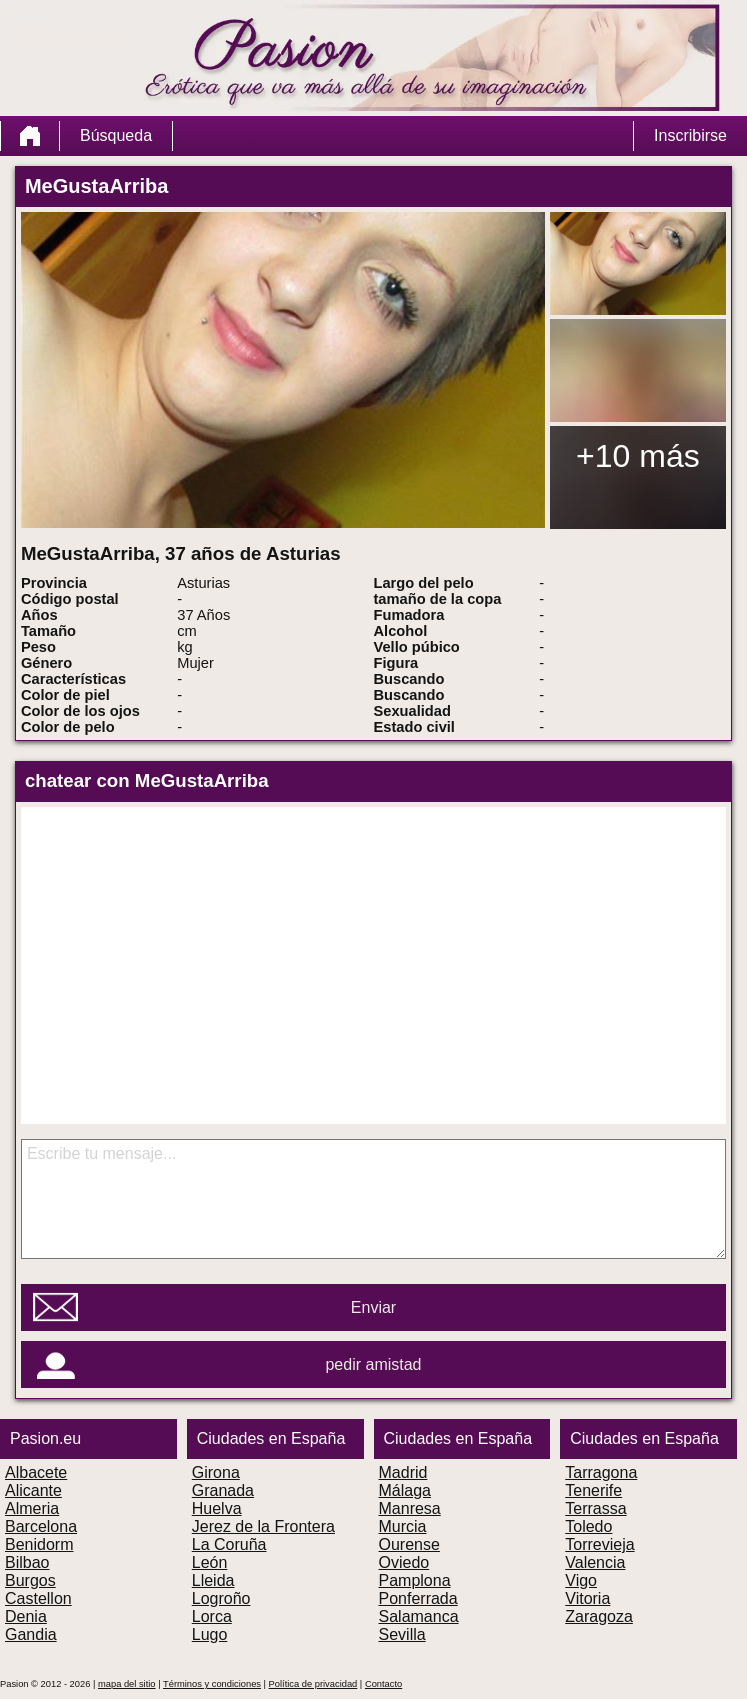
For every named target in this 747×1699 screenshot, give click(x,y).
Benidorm (39, 1544)
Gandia (31, 1634)
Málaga (405, 1490)
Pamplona (415, 1580)
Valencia (595, 1562)
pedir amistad (373, 1364)
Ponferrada (418, 1598)
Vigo (581, 1580)
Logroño (221, 1598)
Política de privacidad (313, 1684)
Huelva (217, 1508)
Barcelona (41, 1526)
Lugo (210, 1634)
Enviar (373, 1307)
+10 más (638, 456)
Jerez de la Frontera (263, 1526)
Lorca (212, 1616)
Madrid (403, 1472)
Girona (216, 1472)
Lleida (213, 1580)
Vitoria (587, 1598)
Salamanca (419, 1616)
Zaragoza (599, 1616)
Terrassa (595, 1508)
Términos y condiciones (212, 1684)
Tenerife (593, 1490)
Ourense (409, 1544)
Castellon (38, 1598)
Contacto (383, 1684)
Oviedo (404, 1562)
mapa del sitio (127, 1684)
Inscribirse (690, 135)
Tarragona (601, 1472)
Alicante (33, 1490)
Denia (26, 1616)
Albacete (36, 1472)
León (210, 1562)
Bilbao (27, 1562)
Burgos (30, 1580)
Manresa (410, 1508)
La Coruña (229, 1544)
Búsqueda (116, 135)
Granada (223, 1490)
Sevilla (402, 1634)
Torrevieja (599, 1544)
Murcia (403, 1526)
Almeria (32, 1508)
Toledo (588, 1526)
